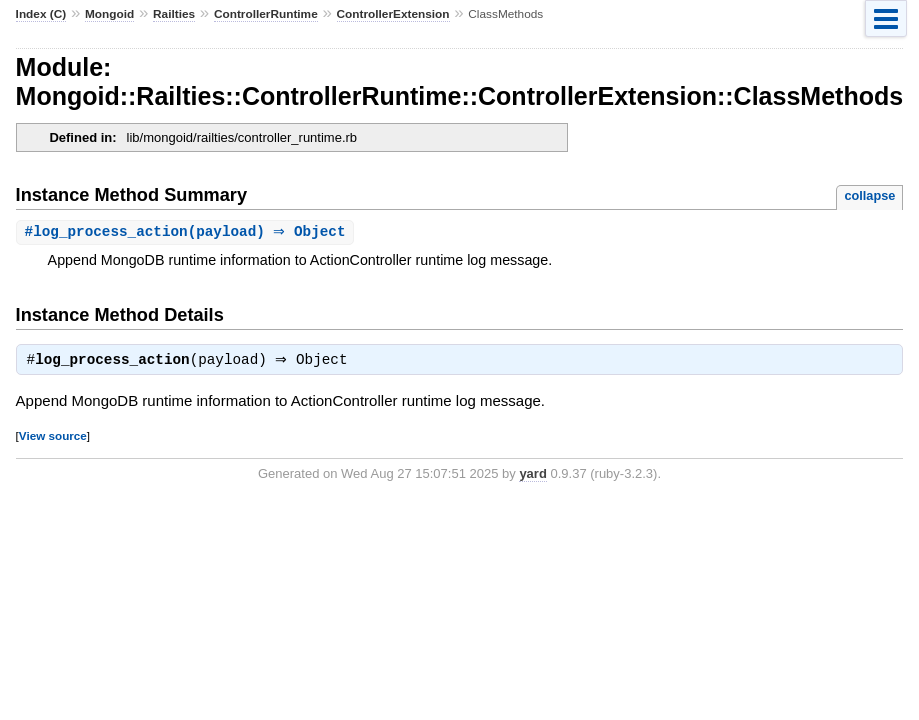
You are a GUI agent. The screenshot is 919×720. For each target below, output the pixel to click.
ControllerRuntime (266, 14)
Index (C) (41, 14)
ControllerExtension (393, 14)
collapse (869, 195)
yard (532, 476)
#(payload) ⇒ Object (188, 232)
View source (53, 438)
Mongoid (109, 14)
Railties (174, 14)
